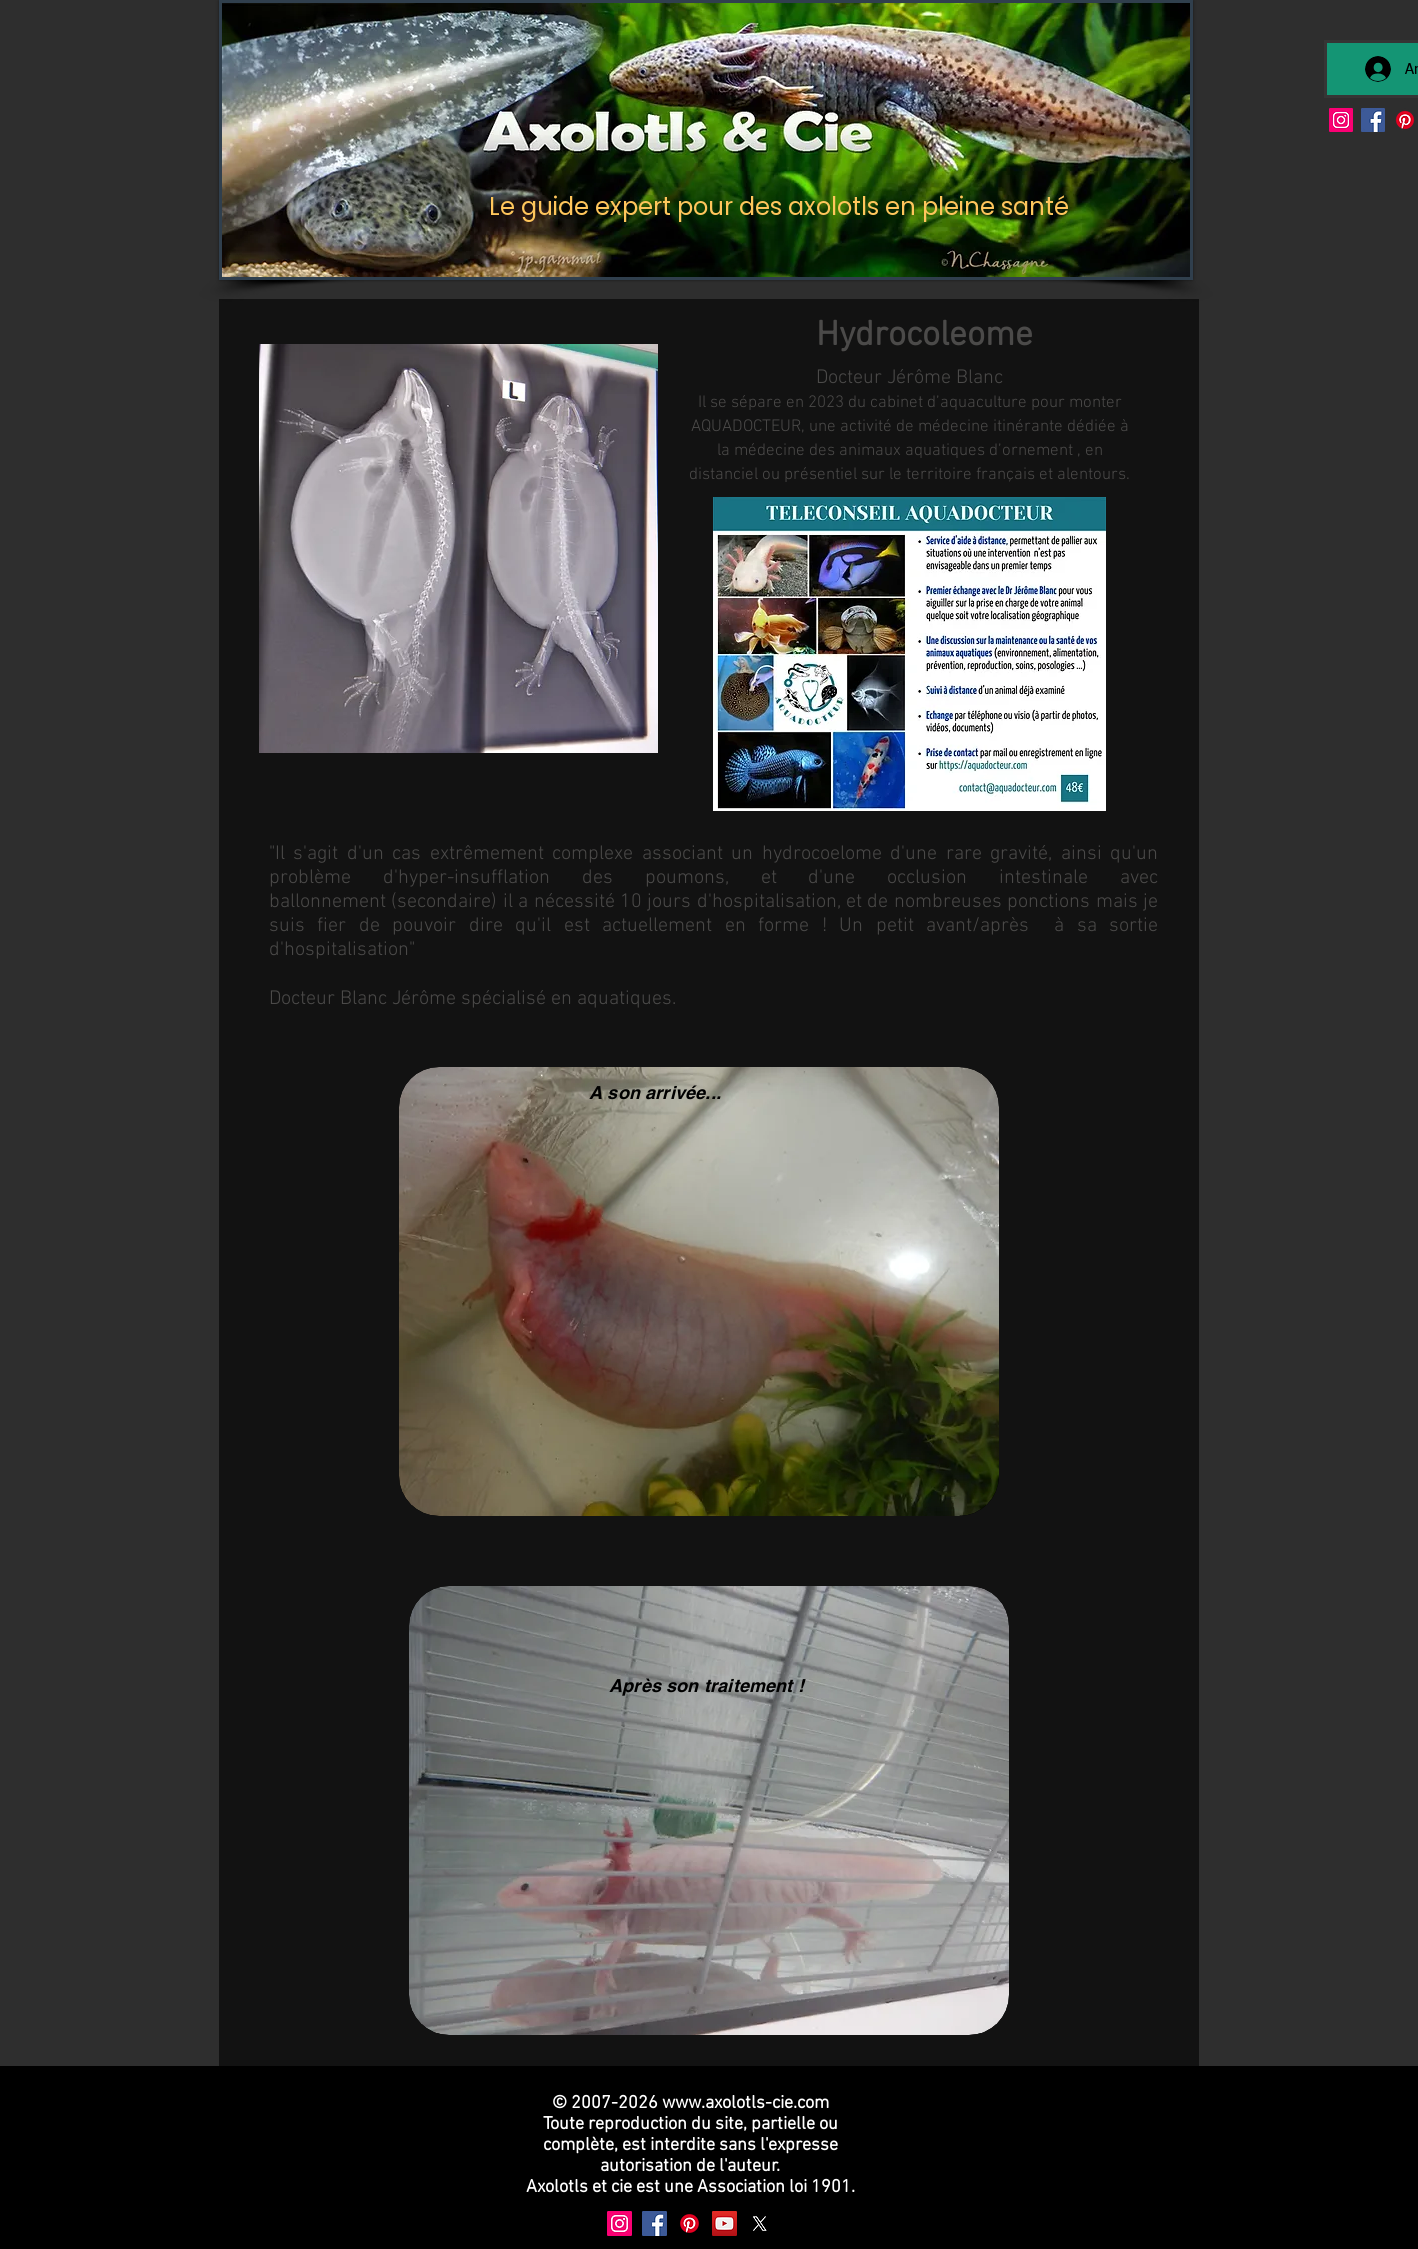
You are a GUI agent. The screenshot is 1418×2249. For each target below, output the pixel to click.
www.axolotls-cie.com (745, 2103)
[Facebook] (1373, 120)
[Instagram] (1341, 120)
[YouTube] (724, 2223)
